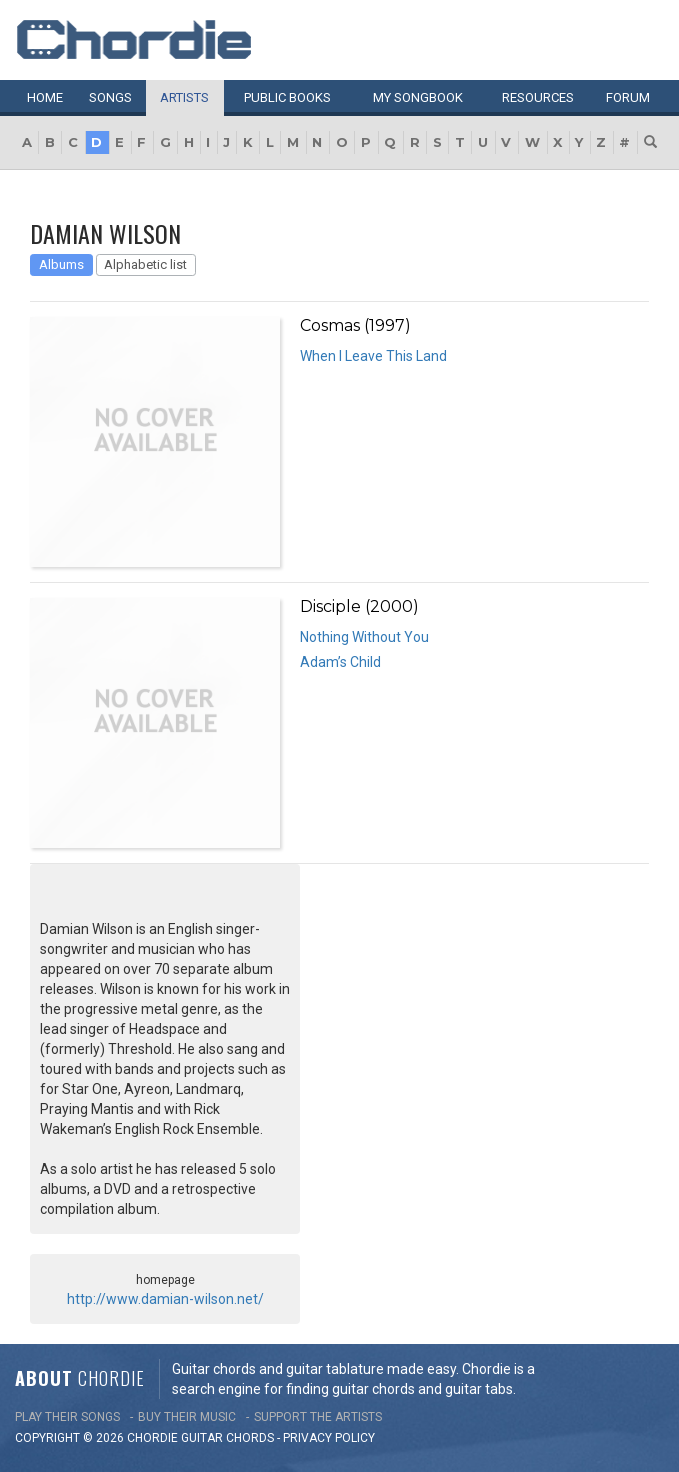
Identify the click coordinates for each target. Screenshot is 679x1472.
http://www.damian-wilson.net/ (165, 1299)
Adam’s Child (340, 662)
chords (250, 1438)
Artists (184, 97)
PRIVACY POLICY (329, 1438)
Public (287, 97)
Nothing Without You (364, 637)
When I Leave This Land (373, 356)
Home (45, 97)
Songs (110, 97)
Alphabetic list (145, 264)
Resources (538, 97)
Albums (61, 264)
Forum (628, 97)
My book (418, 97)
